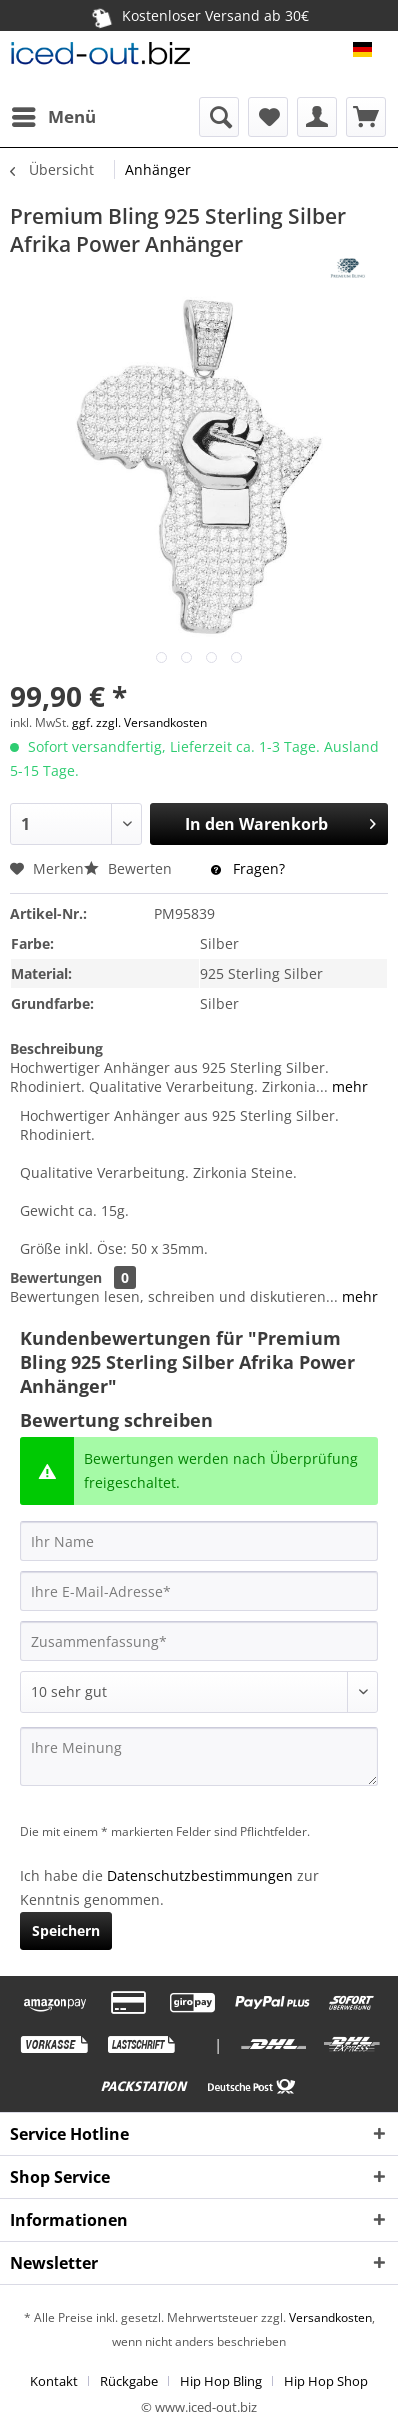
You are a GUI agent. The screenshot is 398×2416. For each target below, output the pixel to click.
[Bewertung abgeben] (199, 1692)
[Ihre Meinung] (199, 1756)
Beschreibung (56, 1048)
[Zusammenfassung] (199, 1641)
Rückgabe (129, 2381)
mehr (348, 1086)
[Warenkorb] (366, 117)
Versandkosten (329, 2317)
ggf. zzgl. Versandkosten (139, 722)
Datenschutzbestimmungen (200, 1875)
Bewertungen (56, 1277)
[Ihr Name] (199, 1541)
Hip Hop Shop (326, 2381)
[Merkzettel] (268, 117)
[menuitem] (53, 117)
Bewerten (130, 868)
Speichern (66, 1930)
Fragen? (248, 868)
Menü (54, 114)
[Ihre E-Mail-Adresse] (199, 1591)
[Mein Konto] (317, 117)
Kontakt (54, 2381)
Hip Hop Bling (221, 2381)
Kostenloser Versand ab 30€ (199, 15)
